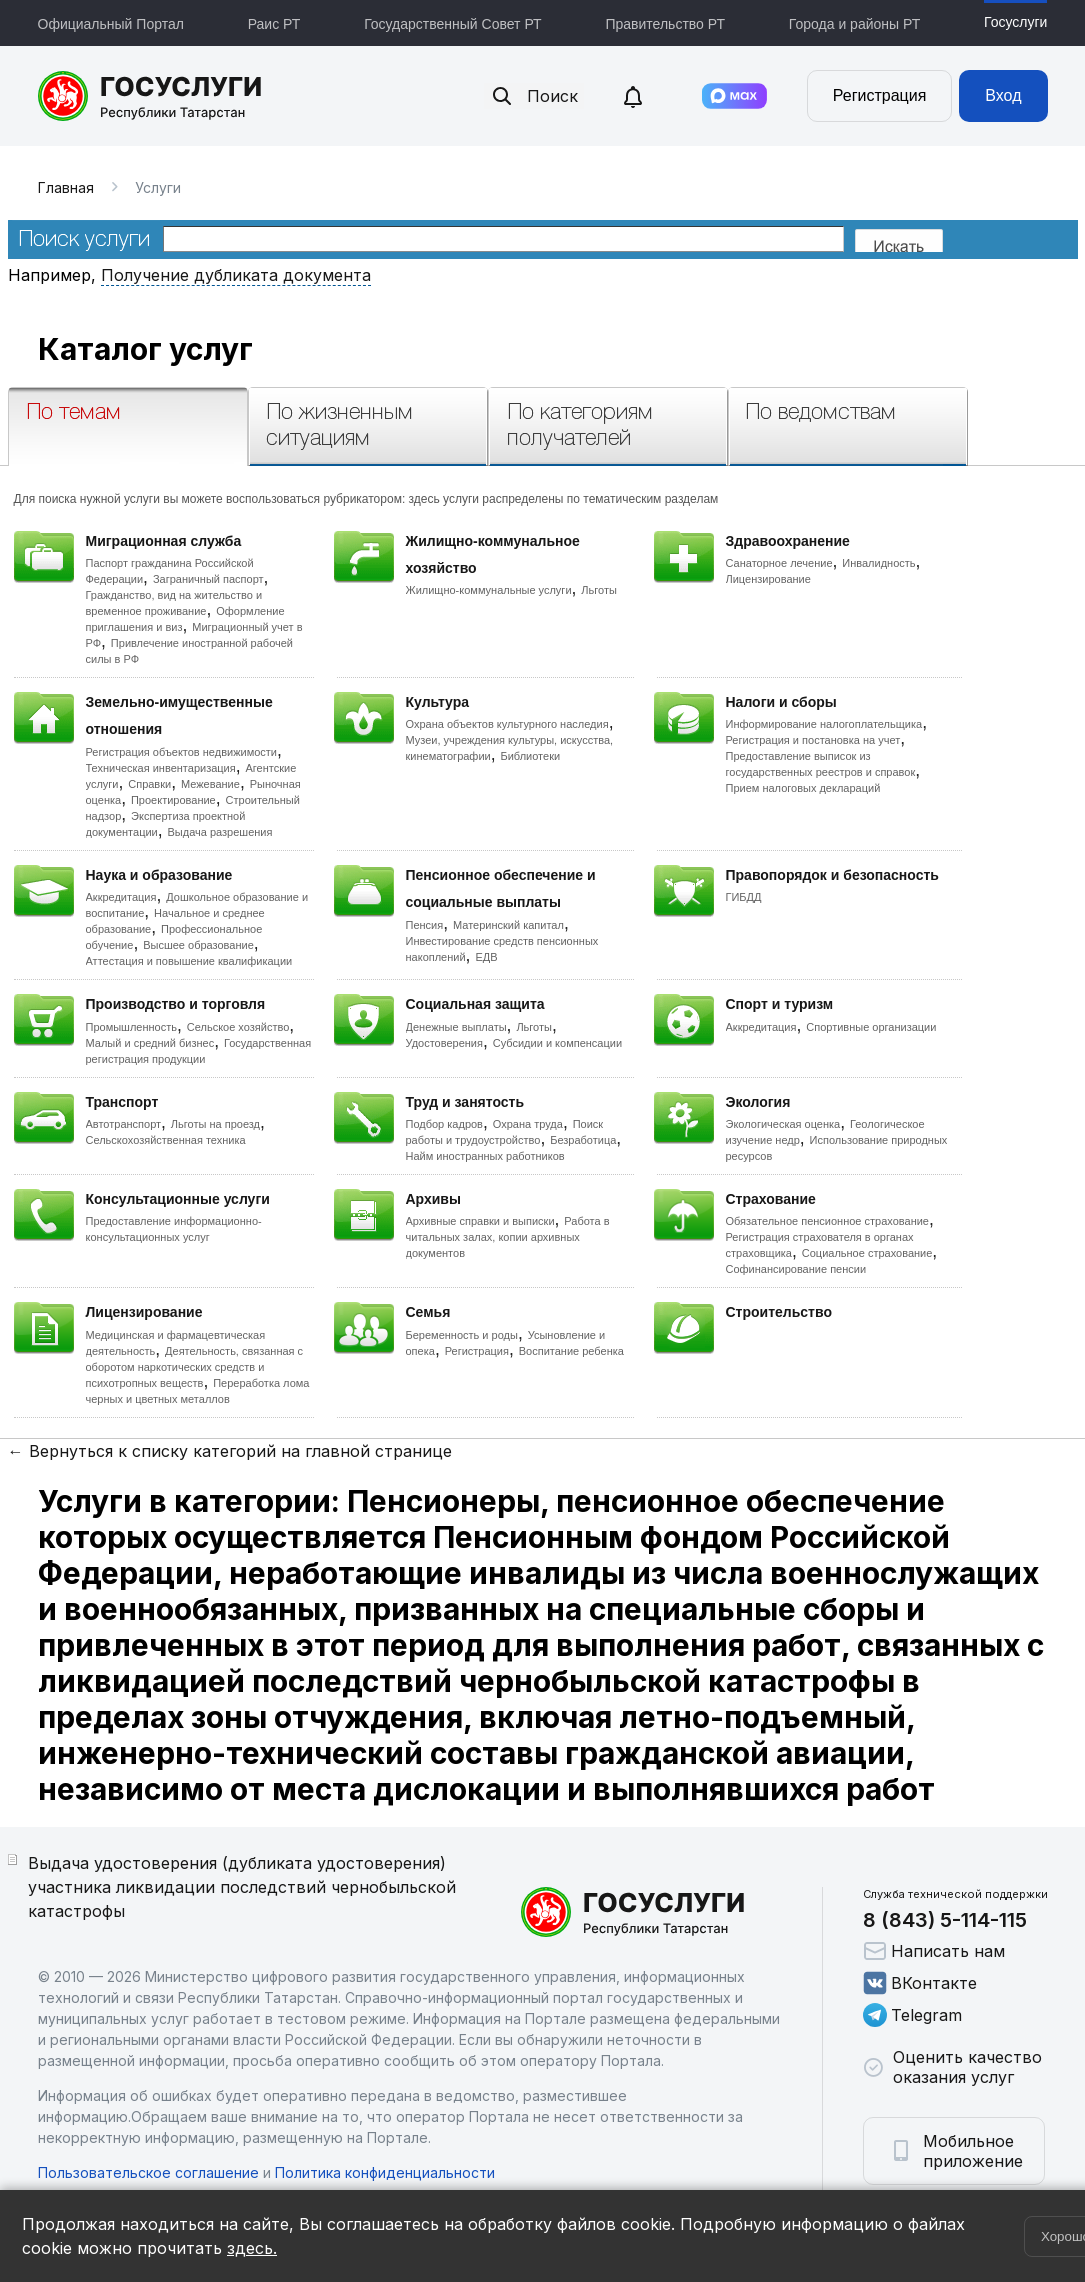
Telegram (912, 2015)
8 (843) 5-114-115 (945, 1920)
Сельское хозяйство (238, 1027)
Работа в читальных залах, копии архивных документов (508, 1237)
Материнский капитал (508, 925)
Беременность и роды (462, 1335)
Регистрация (880, 95)
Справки (149, 784)
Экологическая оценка (783, 1124)
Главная (66, 187)
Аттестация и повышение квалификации (189, 961)
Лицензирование (768, 579)
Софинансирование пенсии (796, 1269)
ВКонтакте (920, 1983)
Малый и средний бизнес (150, 1043)
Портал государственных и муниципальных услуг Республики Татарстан (150, 96)
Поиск (534, 96)
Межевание (210, 784)
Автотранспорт (124, 1124)
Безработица (583, 1140)
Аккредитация (121, 897)
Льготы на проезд (215, 1124)
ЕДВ (486, 957)
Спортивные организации (871, 1027)
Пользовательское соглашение (148, 2172)
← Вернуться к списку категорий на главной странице (230, 1451)
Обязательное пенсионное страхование (827, 1221)
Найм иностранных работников (485, 1156)
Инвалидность (878, 563)
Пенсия (425, 925)
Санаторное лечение (779, 563)
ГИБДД (744, 897)
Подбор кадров (444, 1124)
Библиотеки (531, 756)
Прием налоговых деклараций (803, 788)
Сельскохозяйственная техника (166, 1140)
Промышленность (132, 1027)
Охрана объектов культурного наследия (507, 724)
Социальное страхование (867, 1253)
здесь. (252, 2248)
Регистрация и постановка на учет (813, 740)
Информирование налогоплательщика (824, 724)
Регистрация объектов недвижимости (182, 752)
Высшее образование (198, 945)
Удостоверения (444, 1043)
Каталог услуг (145, 349)
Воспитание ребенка (571, 1351)
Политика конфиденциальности (385, 2172)
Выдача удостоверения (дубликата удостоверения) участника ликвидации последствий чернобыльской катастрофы (242, 1887)
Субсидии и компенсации (557, 1043)
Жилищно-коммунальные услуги (489, 590)
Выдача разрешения (220, 832)
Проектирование (173, 800)
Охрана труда (528, 1124)
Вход (1003, 95)
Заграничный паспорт (208, 579)
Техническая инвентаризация (161, 768)
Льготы (599, 590)
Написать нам (934, 1951)
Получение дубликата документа (236, 275)
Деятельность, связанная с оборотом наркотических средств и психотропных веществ (195, 1367)
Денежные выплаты (456, 1027)
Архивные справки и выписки (480, 1221)
